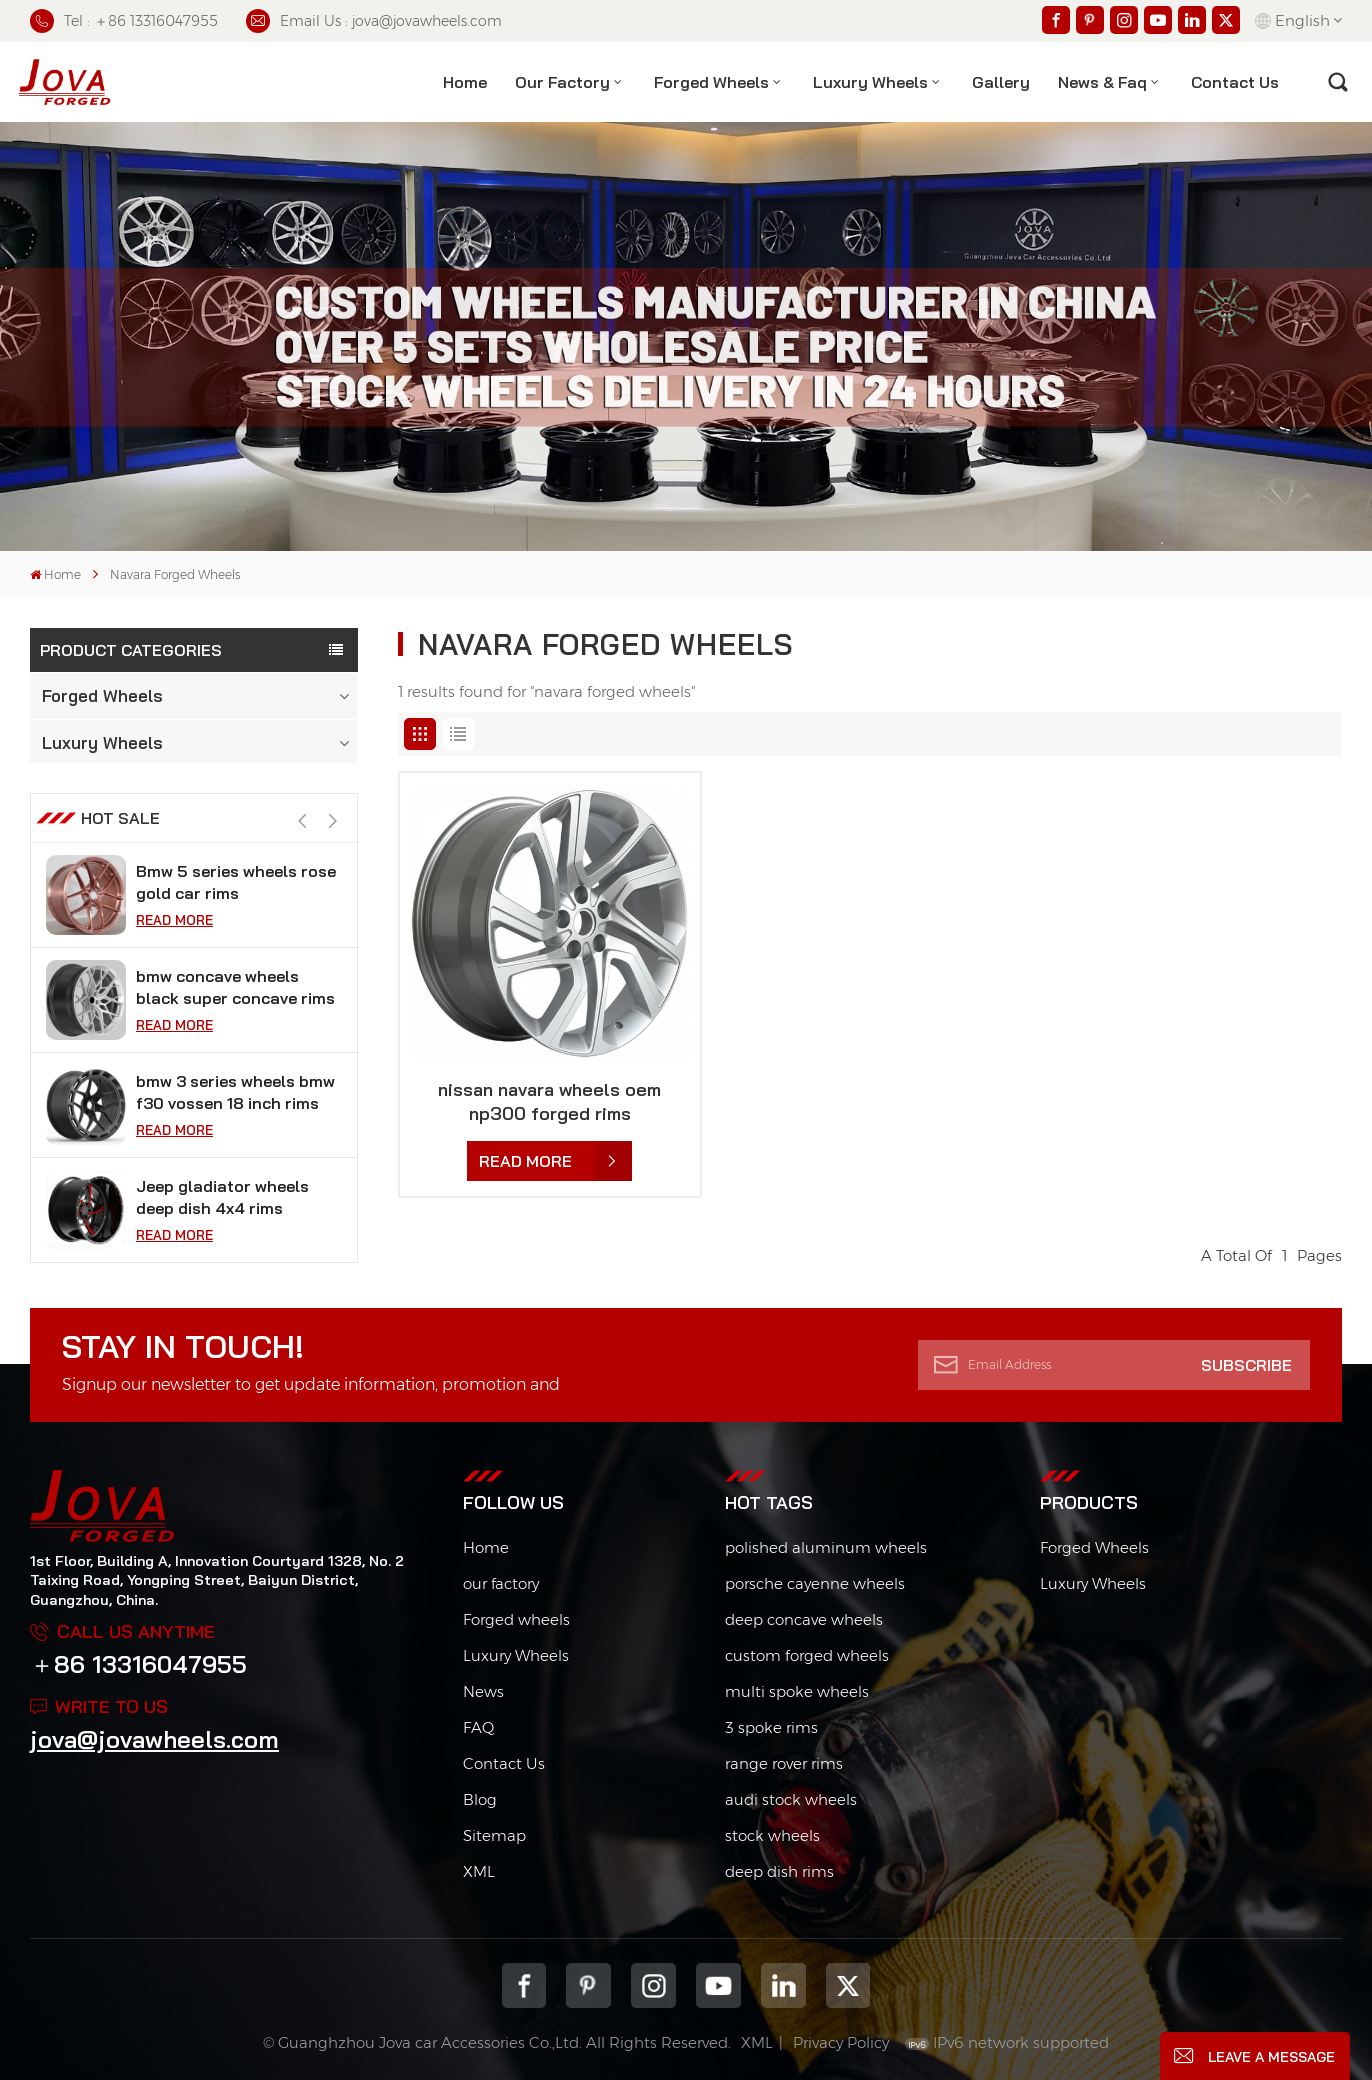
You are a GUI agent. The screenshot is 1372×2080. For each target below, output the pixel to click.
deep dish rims (779, 1871)
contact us (1235, 82)
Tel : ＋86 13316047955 (124, 21)
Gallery (1001, 82)
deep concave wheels (804, 1619)
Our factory (562, 82)
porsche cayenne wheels (815, 1583)
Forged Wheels (711, 82)
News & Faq (1102, 82)
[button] (332, 825)
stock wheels (772, 1835)
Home (465, 82)
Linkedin (783, 1985)
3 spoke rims (771, 1727)
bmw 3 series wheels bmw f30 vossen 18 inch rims (235, 1201)
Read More (174, 924)
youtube (718, 1985)
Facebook (524, 1985)
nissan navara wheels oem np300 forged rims (549, 1101)
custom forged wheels (807, 1655)
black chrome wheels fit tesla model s (228, 886)
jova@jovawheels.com (154, 1739)
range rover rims (784, 1763)
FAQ (478, 1727)
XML (479, 1871)
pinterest (588, 1985)
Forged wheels (516, 1619)
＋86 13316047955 (138, 1664)
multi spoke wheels (797, 1691)
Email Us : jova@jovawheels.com (374, 21)
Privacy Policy (841, 2042)
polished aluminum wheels (826, 1547)
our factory (501, 1583)
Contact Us (504, 1763)
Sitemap (494, 1835)
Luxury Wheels (870, 82)
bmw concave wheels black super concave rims (235, 1096)
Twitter (848, 1985)
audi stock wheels (791, 1799)
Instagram (653, 1985)
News (483, 1691)
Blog (480, 1799)
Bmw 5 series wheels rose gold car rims (236, 991)
